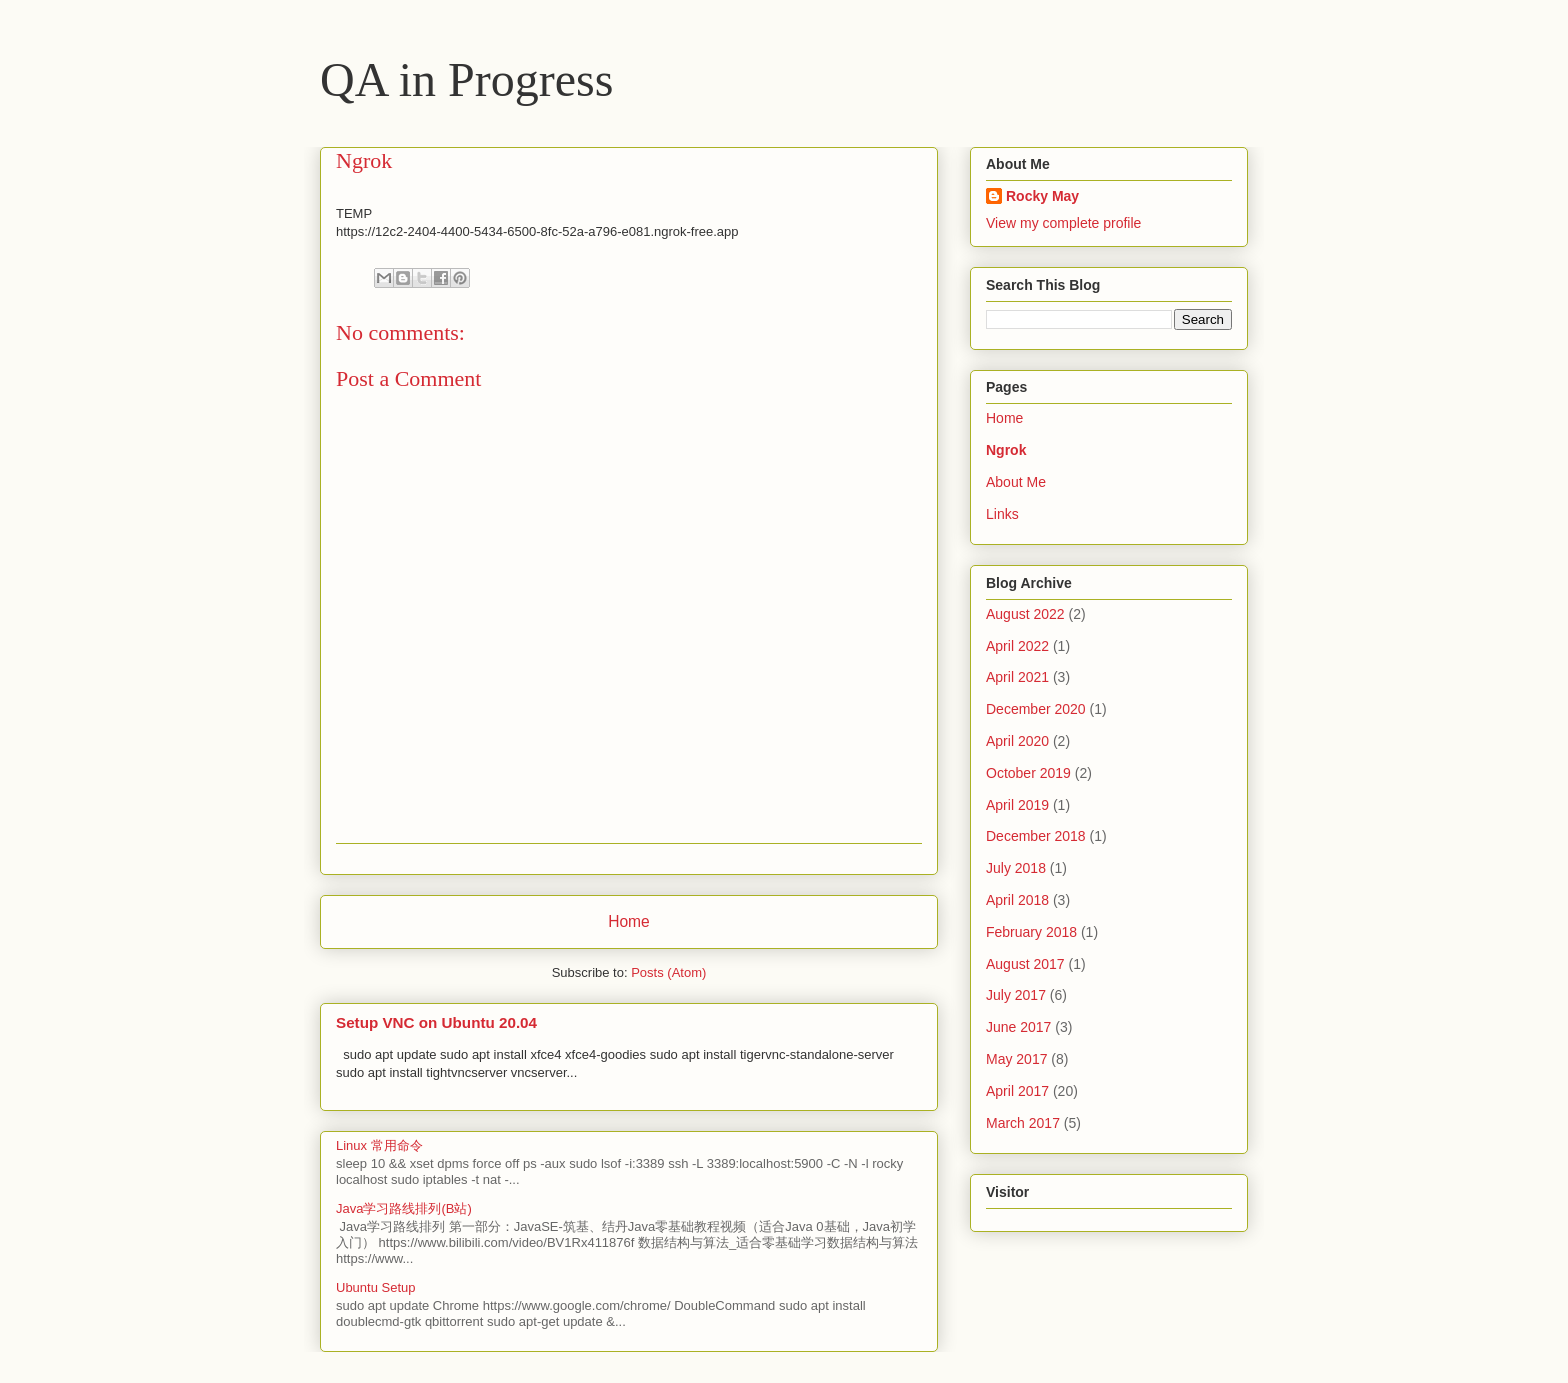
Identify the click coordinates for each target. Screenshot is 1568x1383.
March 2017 (1023, 1123)
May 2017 (1016, 1059)
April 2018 (1017, 900)
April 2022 (1017, 646)
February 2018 (1031, 932)
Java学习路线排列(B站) (404, 1208)
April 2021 (1017, 677)
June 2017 (1018, 1027)
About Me (1016, 482)
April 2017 (1017, 1091)
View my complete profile (1063, 223)
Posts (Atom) (668, 972)
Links (1002, 514)
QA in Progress (466, 79)
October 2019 (1028, 773)
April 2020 (1017, 741)
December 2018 (1036, 836)
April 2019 (1017, 805)
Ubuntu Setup (376, 1287)
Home (629, 921)
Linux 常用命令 (379, 1145)
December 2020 (1036, 709)
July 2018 (1016, 868)
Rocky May (1042, 196)
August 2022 (1025, 614)
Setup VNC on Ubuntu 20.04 (436, 1022)
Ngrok (1006, 450)
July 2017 (1016, 995)
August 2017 (1025, 964)
